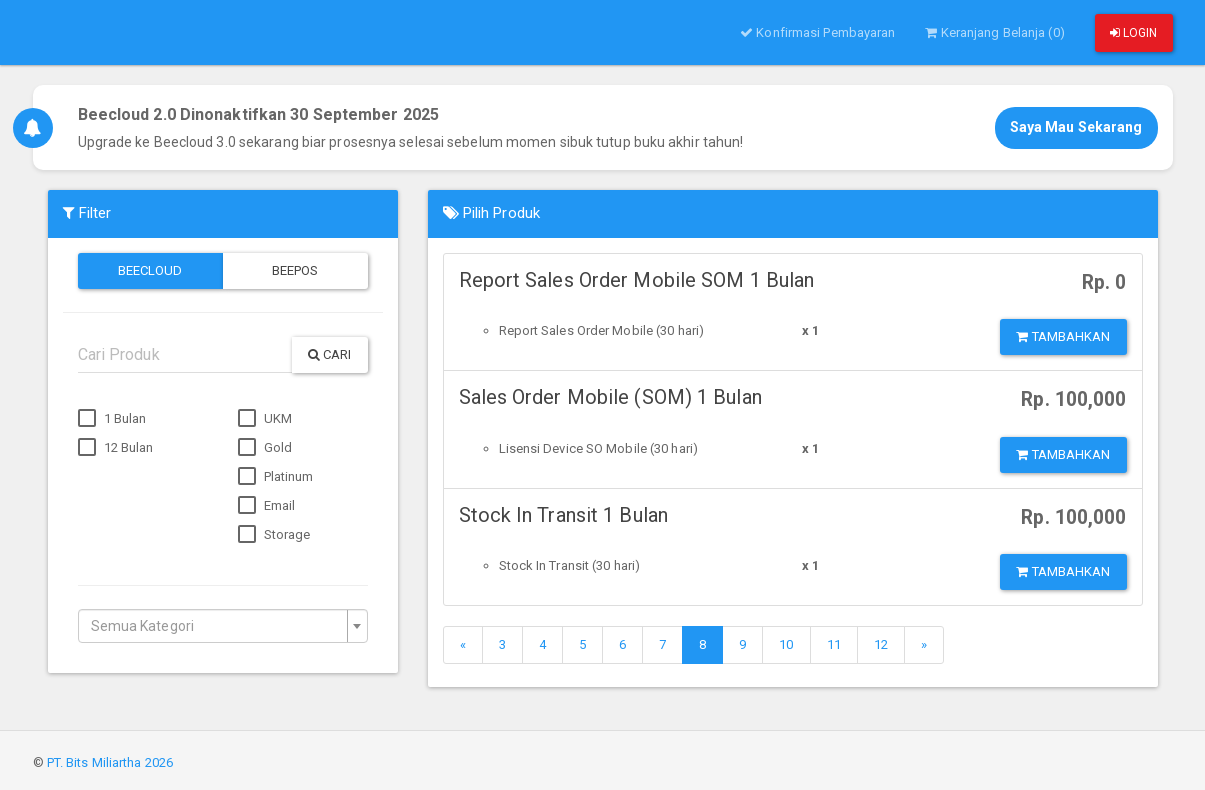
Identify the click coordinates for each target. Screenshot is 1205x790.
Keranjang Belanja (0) (994, 32)
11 (834, 644)
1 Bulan (112, 419)
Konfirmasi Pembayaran (817, 32)
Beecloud (150, 270)
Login (1134, 33)
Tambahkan (1063, 336)
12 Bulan (116, 448)
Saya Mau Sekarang (1076, 127)
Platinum (276, 477)
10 (786, 644)
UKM (265, 419)
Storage (274, 535)
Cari (330, 354)
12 (881, 644)
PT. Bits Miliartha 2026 (110, 762)
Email (267, 506)
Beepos (295, 270)
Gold (265, 448)
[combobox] (223, 626)
